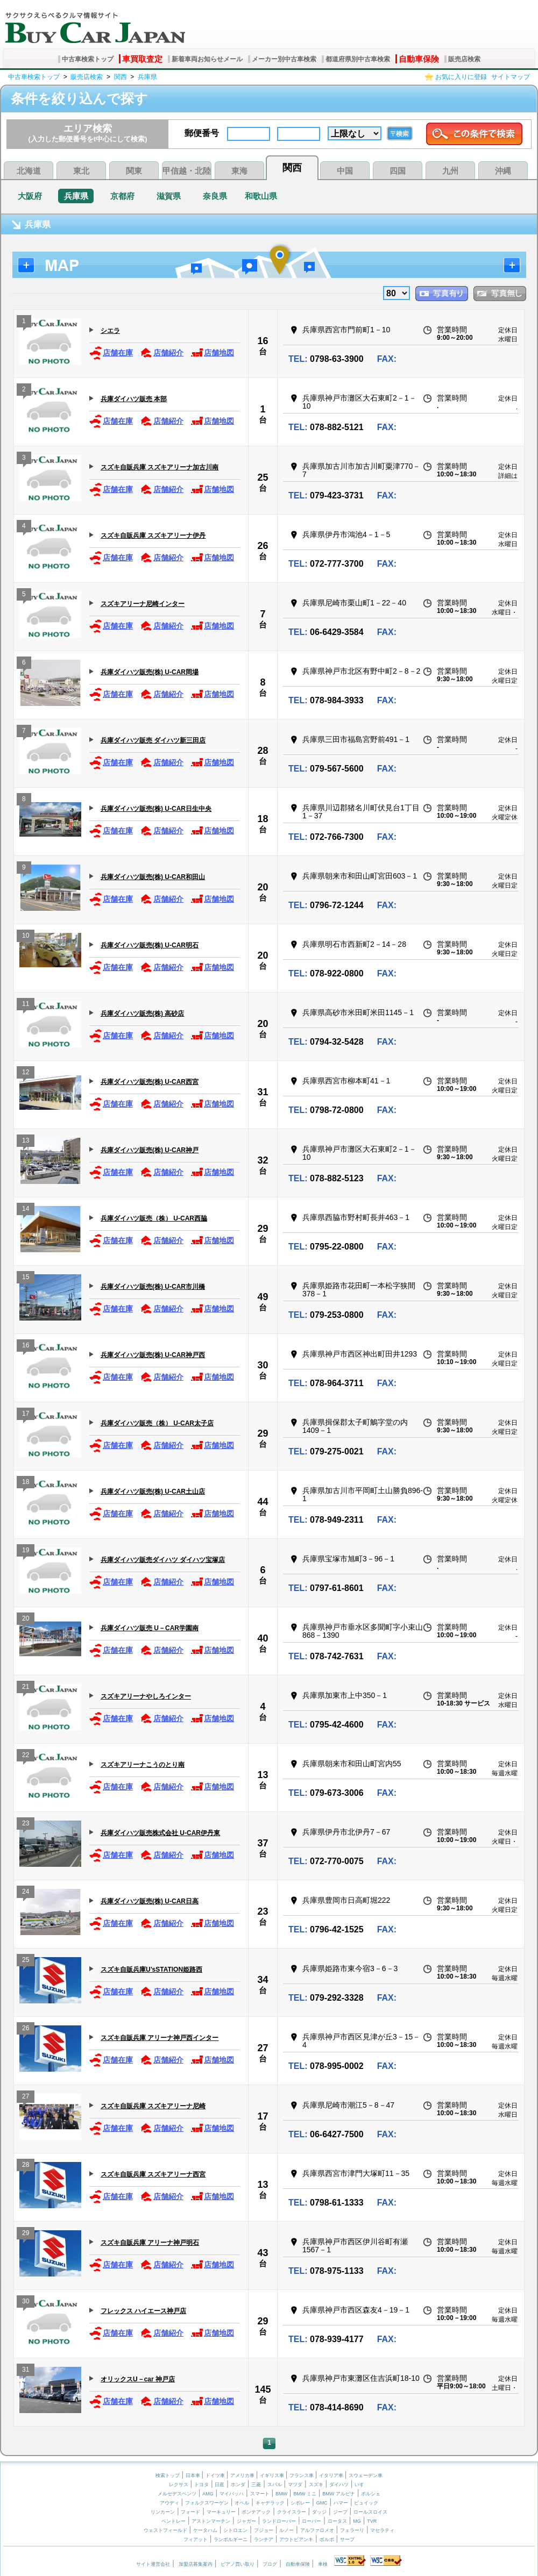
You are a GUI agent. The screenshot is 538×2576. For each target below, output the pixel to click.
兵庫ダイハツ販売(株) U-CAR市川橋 (153, 1286)
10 (25, 937)
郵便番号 (202, 133)
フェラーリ (352, 2530)
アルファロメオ (317, 2530)
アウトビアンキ (296, 2539)
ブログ (270, 2564)
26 (262, 545)
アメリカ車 (243, 2475)
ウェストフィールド (165, 2530)
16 (262, 341)
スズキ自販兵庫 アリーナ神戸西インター (159, 2038)
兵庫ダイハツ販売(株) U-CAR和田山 (153, 877)
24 (25, 1893)
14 (25, 1210)
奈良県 (215, 196)
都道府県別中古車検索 (357, 59)
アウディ (169, 2503)
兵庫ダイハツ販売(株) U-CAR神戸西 (153, 1355)
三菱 (256, 2484)
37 (262, 1843)
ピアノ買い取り (237, 2564)
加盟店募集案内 (196, 2564)
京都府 (122, 196)
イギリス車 (273, 2475)
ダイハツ (339, 2484)
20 (262, 887)
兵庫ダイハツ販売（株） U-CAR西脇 (154, 1218)
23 (25, 1824)
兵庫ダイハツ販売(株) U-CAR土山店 (153, 1491)
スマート (260, 2493)
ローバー (311, 2521)
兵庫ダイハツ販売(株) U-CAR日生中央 (156, 808)
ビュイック (366, 2503)
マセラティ (382, 2530)
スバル (274, 2484)
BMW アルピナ (338, 2493)
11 (25, 1005)
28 (262, 750)
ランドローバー (279, 2521)
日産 (219, 2484)
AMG (208, 2493)
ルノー (286, 2530)
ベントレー (173, 2521)
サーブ (347, 2539)
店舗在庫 (111, 353)
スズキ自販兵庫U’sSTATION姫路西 (151, 1969)
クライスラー (291, 2512)
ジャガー (246, 2521)
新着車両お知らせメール (207, 59)
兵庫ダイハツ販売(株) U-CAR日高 (150, 1901)
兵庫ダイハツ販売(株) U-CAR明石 (150, 945)
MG (357, 2521)
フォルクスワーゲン (207, 2503)
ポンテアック (256, 2512)
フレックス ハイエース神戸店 (143, 2311)
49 (262, 1296)
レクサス (178, 2484)
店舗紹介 (161, 353)
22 (25, 1756)
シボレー (300, 2503)
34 (262, 1979)
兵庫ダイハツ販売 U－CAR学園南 (150, 1628)
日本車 (194, 2475)
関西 (120, 77)
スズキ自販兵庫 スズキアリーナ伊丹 (153, 535)
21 (25, 1688)
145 (262, 2389)
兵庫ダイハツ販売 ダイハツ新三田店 (153, 740)
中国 (345, 170)
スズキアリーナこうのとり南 (143, 1764)
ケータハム (205, 2530)
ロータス (337, 2521)
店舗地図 (212, 353)
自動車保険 (419, 58)
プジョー (263, 2530)
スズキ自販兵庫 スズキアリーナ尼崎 (153, 2106)
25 (262, 477)
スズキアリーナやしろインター (146, 1696)
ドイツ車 (216, 2475)
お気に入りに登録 (461, 77)
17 (25, 1415)
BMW (281, 2493)
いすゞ (362, 2484)
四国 (398, 170)
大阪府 (30, 196)
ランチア (263, 2539)
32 (262, 1160)
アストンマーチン (211, 2521)
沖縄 (503, 170)
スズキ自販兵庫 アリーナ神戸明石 (150, 2242)
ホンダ (238, 2484)
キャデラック (270, 2503)
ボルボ (327, 2539)
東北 (81, 170)
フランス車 (302, 2475)
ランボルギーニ (230, 2539)
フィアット (195, 2539)
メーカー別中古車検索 (284, 59)
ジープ (340, 2512)
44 (262, 1501)
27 (262, 2048)
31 (262, 1092)
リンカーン (163, 2512)
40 (262, 1638)
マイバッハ (232, 2493)
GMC (322, 2503)
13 (25, 1142)
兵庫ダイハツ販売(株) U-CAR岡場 (150, 672)
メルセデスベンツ (177, 2493)
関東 (134, 170)
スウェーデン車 (366, 2475)
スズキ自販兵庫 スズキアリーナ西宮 (153, 2174)
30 (262, 1365)
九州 (450, 170)
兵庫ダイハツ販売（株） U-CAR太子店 (157, 1423)
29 (262, 1228)
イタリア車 (332, 2475)
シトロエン (235, 2530)
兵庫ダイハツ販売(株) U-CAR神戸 (150, 1150)
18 (262, 819)
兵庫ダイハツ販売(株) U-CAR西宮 (150, 1082)
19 (25, 1551)
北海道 (29, 170)
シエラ (110, 330)
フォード (190, 2512)
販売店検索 (464, 59)
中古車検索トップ (88, 59)
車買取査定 (142, 58)
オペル (242, 2503)
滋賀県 (169, 196)
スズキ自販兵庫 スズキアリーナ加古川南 (159, 467)
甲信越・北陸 (186, 170)
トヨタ (201, 2484)
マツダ (295, 2484)
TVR (372, 2521)
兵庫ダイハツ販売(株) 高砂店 (142, 1013)
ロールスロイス (370, 2512)
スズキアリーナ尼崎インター (143, 604)
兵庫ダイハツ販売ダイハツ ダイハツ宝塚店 (163, 1560)
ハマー (341, 2503)
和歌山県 (261, 196)
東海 (239, 170)
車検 (323, 2564)
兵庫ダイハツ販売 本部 (134, 399)
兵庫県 (147, 77)
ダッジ (319, 2512)
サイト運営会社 (153, 2564)
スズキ (316, 2484)
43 (262, 2252)
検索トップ (167, 2475)
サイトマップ (510, 77)
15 (25, 1278)
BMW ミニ (304, 2493)
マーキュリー (221, 2512)
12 (25, 1073)
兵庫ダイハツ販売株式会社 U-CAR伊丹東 (160, 1833)
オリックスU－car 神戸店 (138, 2379)
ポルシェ (370, 2493)
